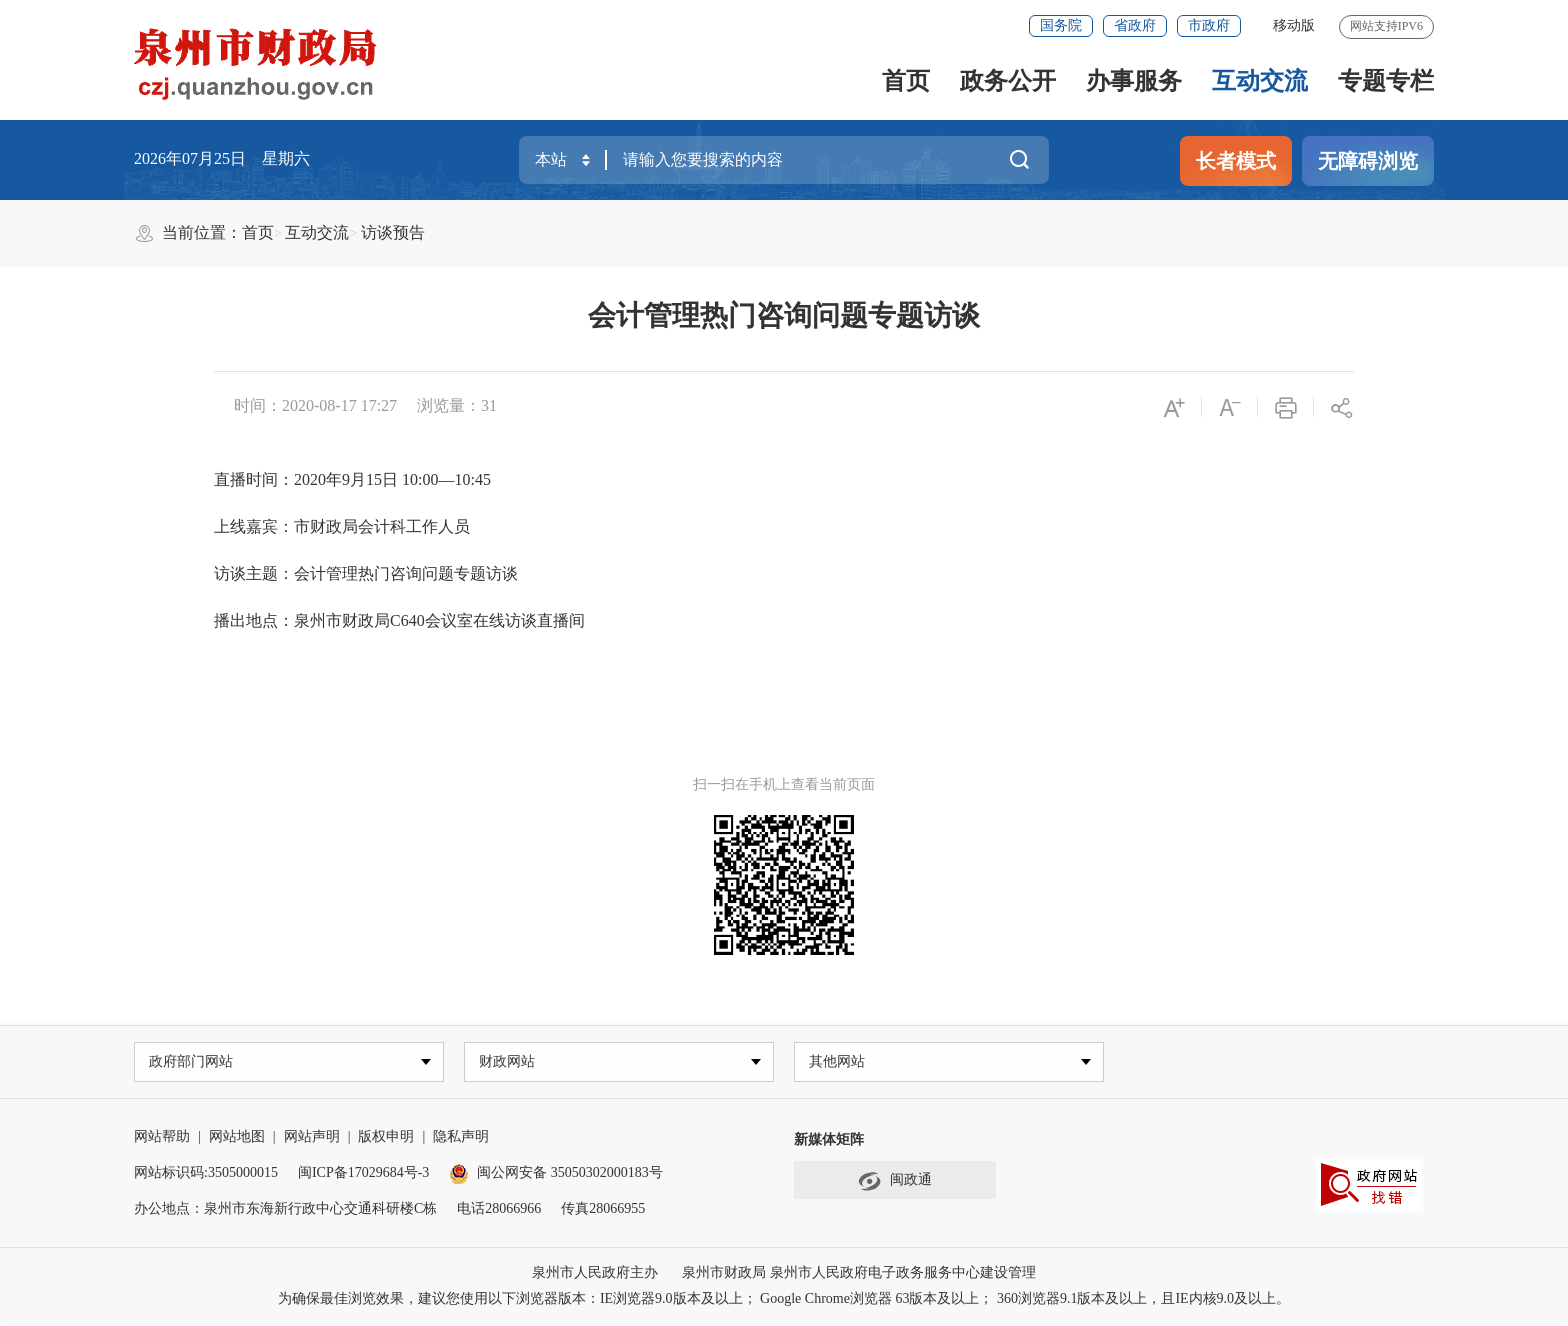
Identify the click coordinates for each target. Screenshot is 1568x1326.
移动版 (1294, 25)
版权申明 (386, 1138)
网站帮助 (162, 1138)
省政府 (1135, 25)
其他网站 (839, 1062)
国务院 (1061, 25)
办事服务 (1134, 81)
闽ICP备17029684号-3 (363, 1174)
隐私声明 (461, 1138)
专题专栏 (1386, 81)
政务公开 (1008, 81)
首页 (906, 81)
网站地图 (237, 1138)
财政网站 (509, 1062)
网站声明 (312, 1138)
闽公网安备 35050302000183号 (556, 1174)
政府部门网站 (193, 1062)
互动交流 (1260, 81)
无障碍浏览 (1368, 161)
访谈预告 (393, 232)
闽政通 (895, 1183)
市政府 (1209, 25)
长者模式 (1236, 161)
